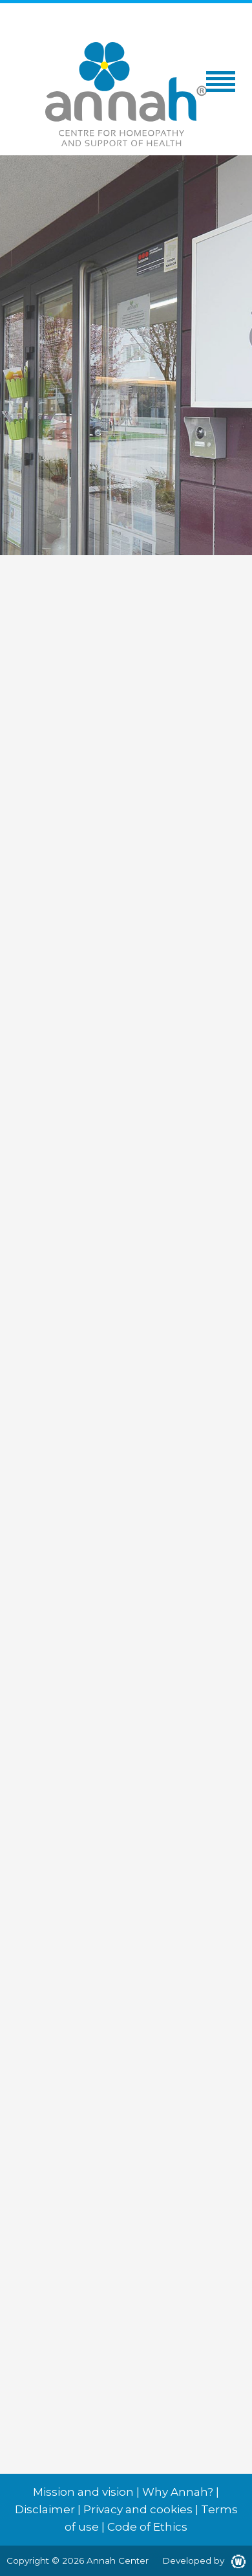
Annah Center (118, 2560)
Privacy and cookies (138, 2509)
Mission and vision (83, 2491)
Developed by (204, 2560)
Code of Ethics (147, 2526)
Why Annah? (177, 2491)
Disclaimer (45, 2509)
